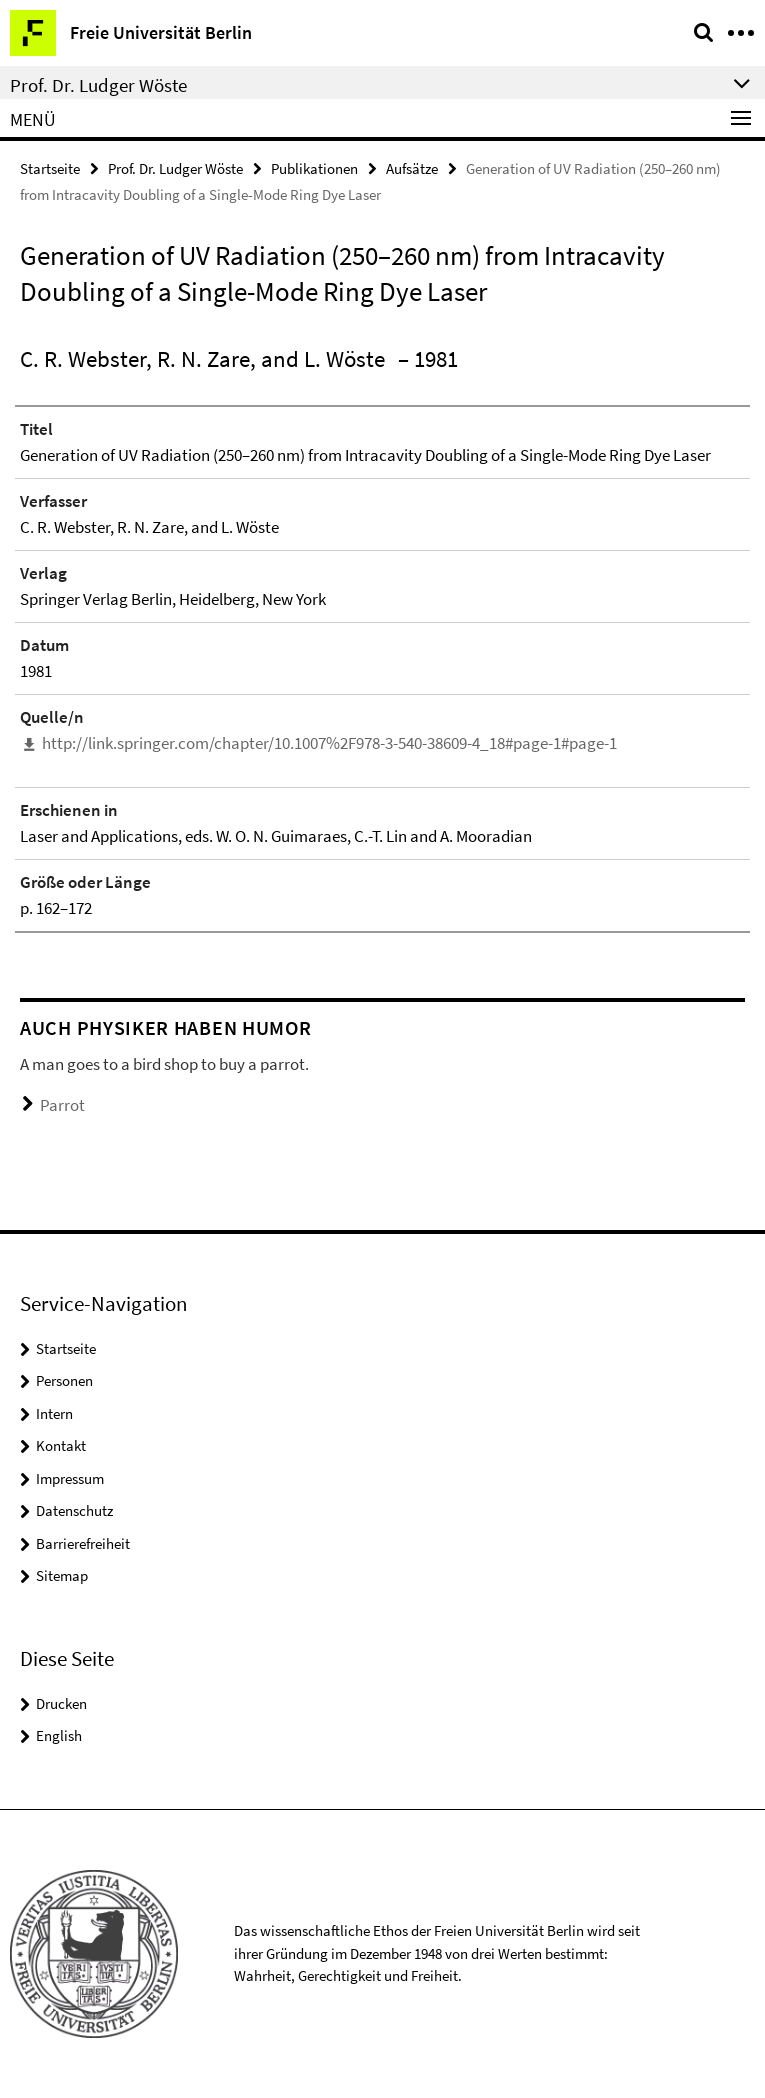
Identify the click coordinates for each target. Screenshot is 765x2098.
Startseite (50, 168)
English (59, 1735)
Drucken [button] (61, 1703)
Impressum (70, 1478)
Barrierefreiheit (83, 1543)
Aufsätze (412, 168)
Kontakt (61, 1445)
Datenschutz (74, 1510)
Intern (54, 1413)
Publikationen (314, 168)
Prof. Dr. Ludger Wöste (175, 168)
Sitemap (62, 1575)
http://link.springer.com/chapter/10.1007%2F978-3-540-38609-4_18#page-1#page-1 (329, 743)
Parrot (62, 1105)
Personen (64, 1380)
